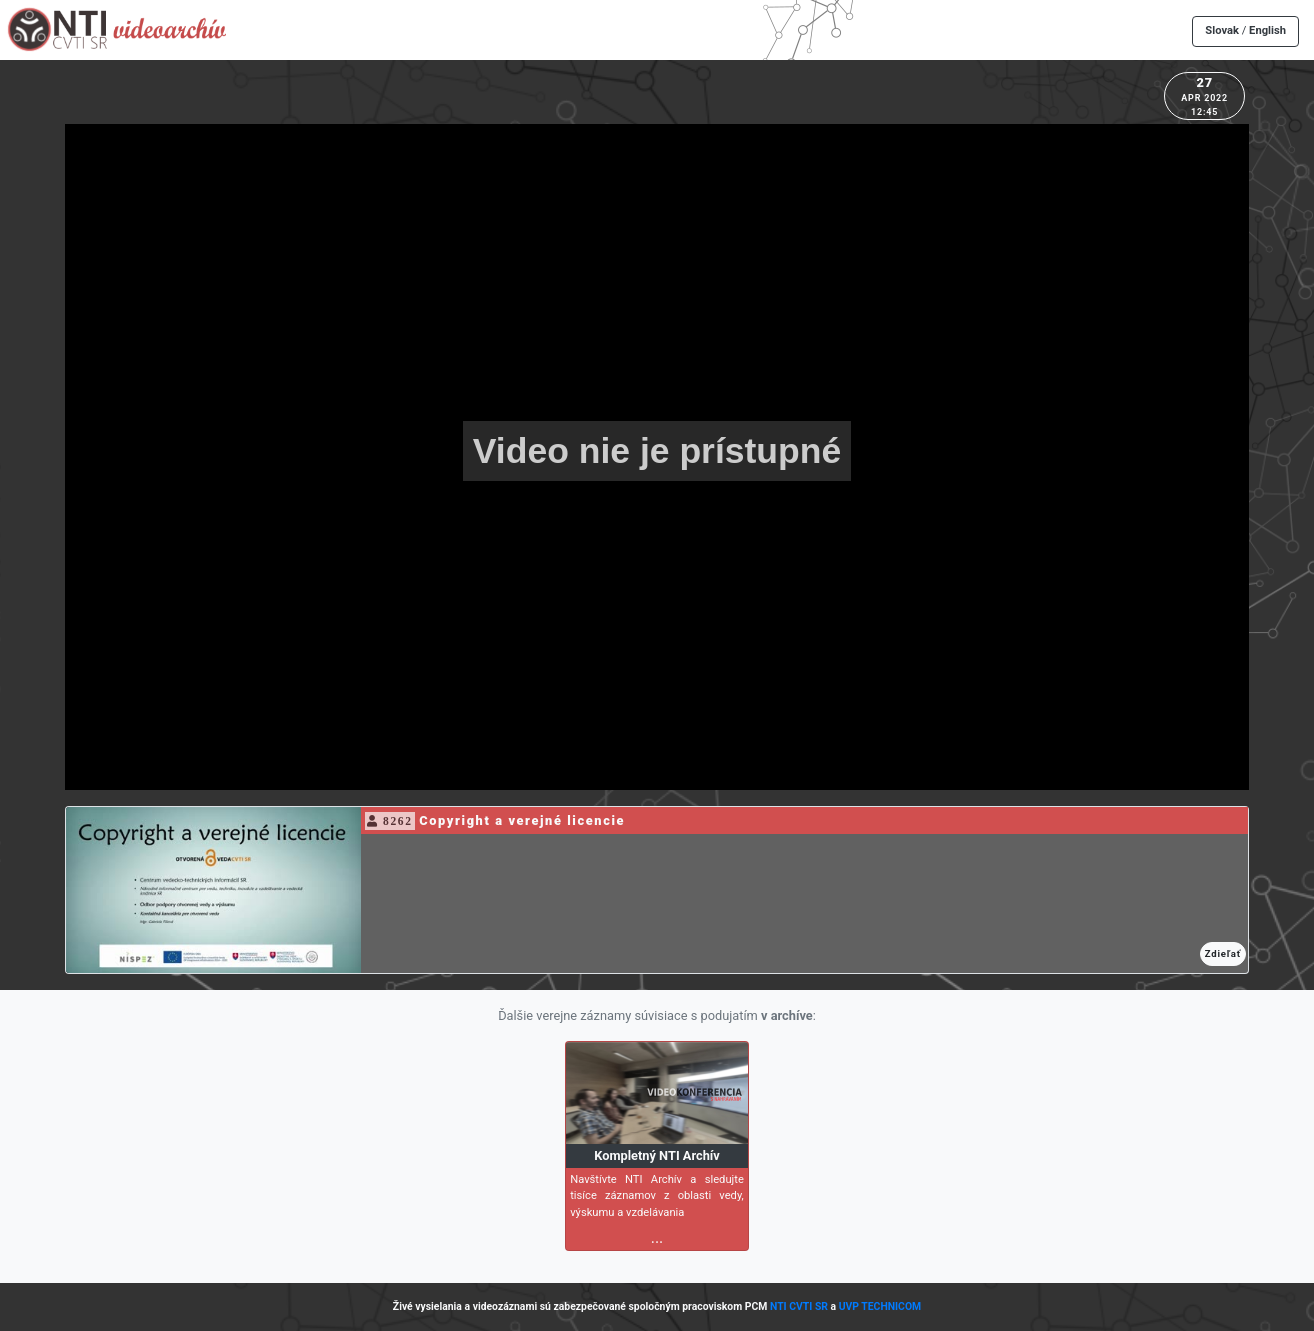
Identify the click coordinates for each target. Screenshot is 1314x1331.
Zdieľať (1223, 953)
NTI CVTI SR (799, 1306)
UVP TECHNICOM (880, 1306)
